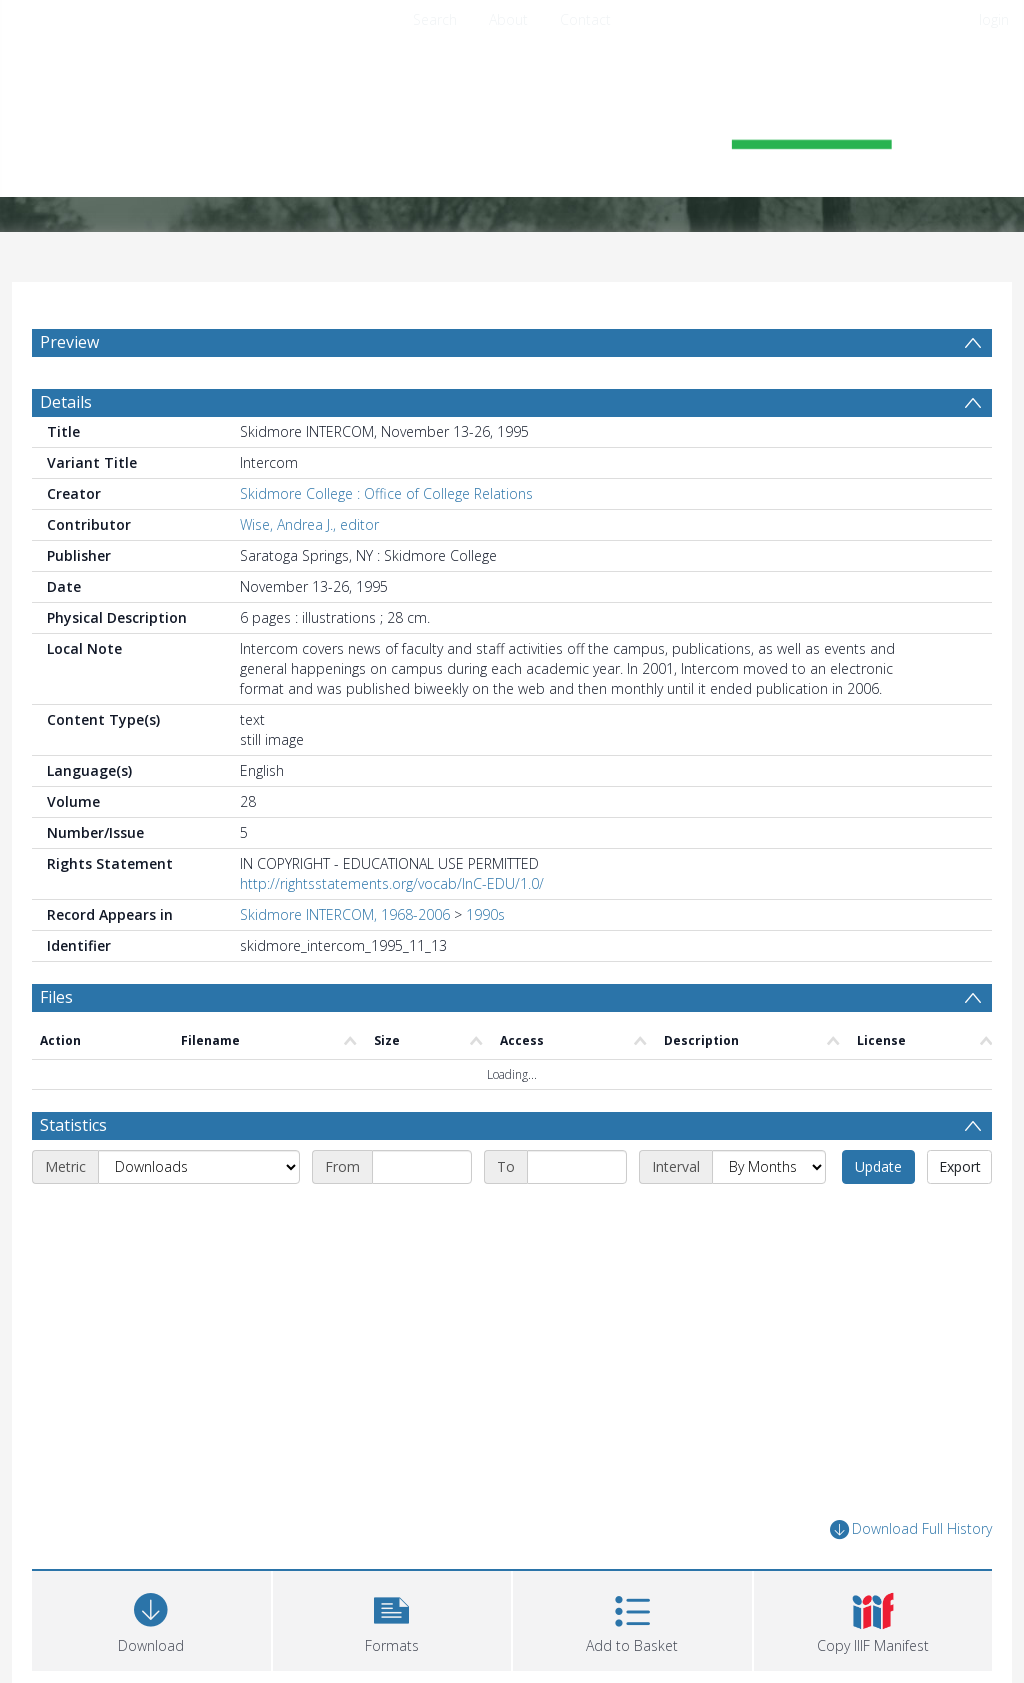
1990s (485, 914)
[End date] (577, 1167)
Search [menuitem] (435, 19)
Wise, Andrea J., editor (309, 524)
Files (56, 997)
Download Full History (911, 1529)
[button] (392, 1618)
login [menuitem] (994, 19)
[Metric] (199, 1167)
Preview (69, 342)
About (508, 19)
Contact (585, 19)
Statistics (73, 1125)
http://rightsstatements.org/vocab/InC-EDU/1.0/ (392, 883)
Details (66, 402)
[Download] (151, 1618)
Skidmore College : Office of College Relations (386, 493)
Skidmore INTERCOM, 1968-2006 (345, 914)
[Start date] (422, 1167)
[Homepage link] (512, 126)
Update (878, 1166)
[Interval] (769, 1167)
